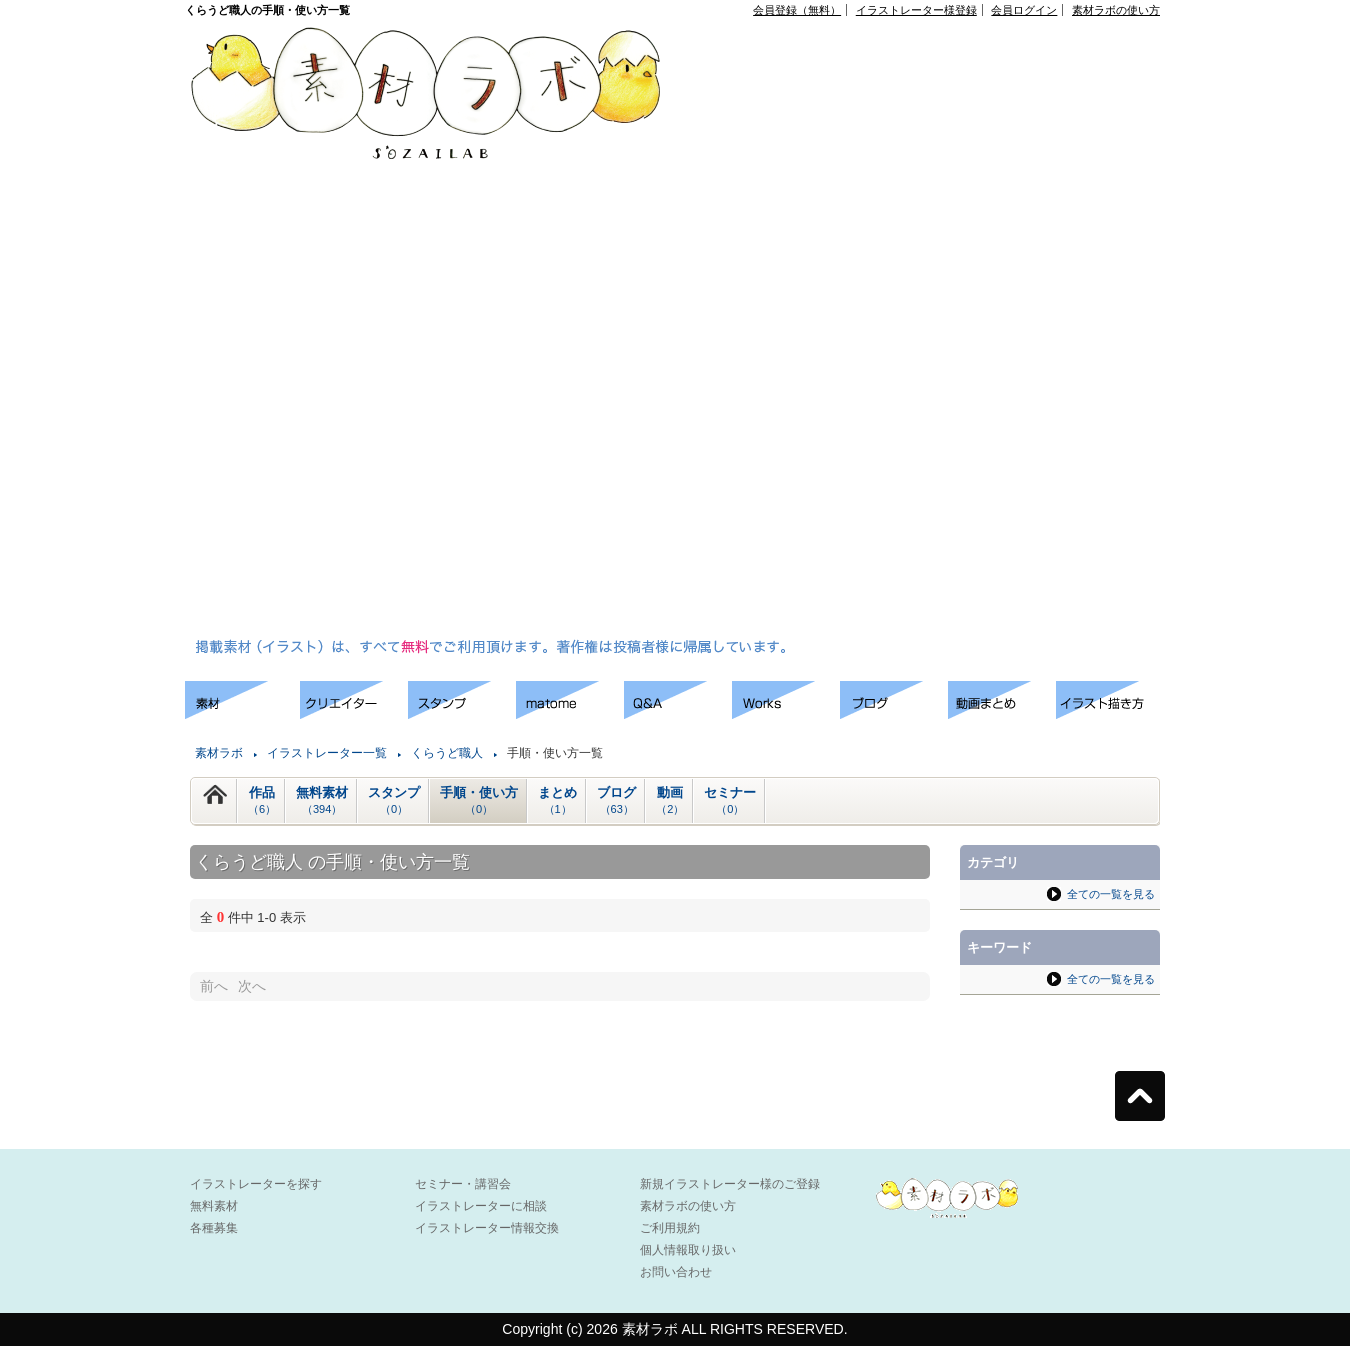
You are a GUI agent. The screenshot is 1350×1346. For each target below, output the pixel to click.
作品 (262, 801)
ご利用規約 (670, 1228)
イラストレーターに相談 (481, 1206)
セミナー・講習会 (463, 1184)
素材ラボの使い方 (1116, 10)
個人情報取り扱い (688, 1250)
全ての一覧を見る (1111, 894)
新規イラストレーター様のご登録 (730, 1184)
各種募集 (214, 1228)
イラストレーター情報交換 (487, 1228)
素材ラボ (219, 753)
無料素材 (322, 801)
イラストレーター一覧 (327, 753)
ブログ (616, 801)
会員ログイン (1024, 10)
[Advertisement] (772, 331)
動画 (670, 801)
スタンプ (394, 801)
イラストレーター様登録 (916, 10)
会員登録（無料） (797, 10)
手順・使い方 (479, 801)
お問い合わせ (676, 1272)
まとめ (557, 801)
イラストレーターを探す (256, 1184)
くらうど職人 (447, 753)
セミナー (730, 801)
